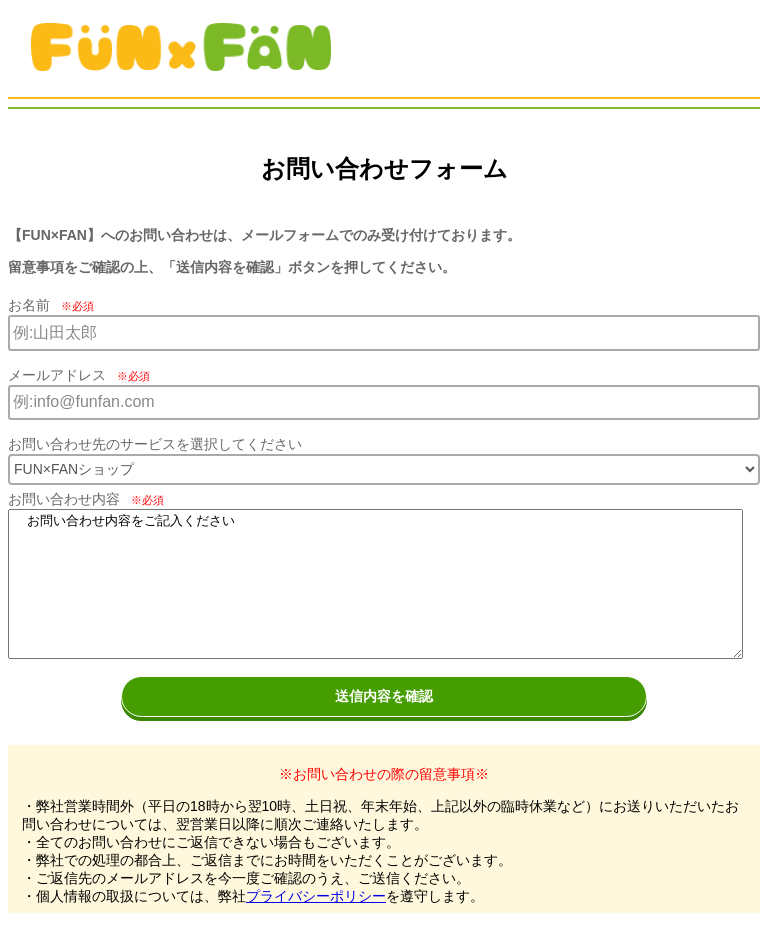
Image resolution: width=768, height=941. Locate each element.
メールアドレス (79, 375)
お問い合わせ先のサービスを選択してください (155, 444)
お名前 (51, 305)
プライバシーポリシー (316, 896)
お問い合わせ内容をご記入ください (375, 584)
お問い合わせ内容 (86, 499)
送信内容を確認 (384, 696)
